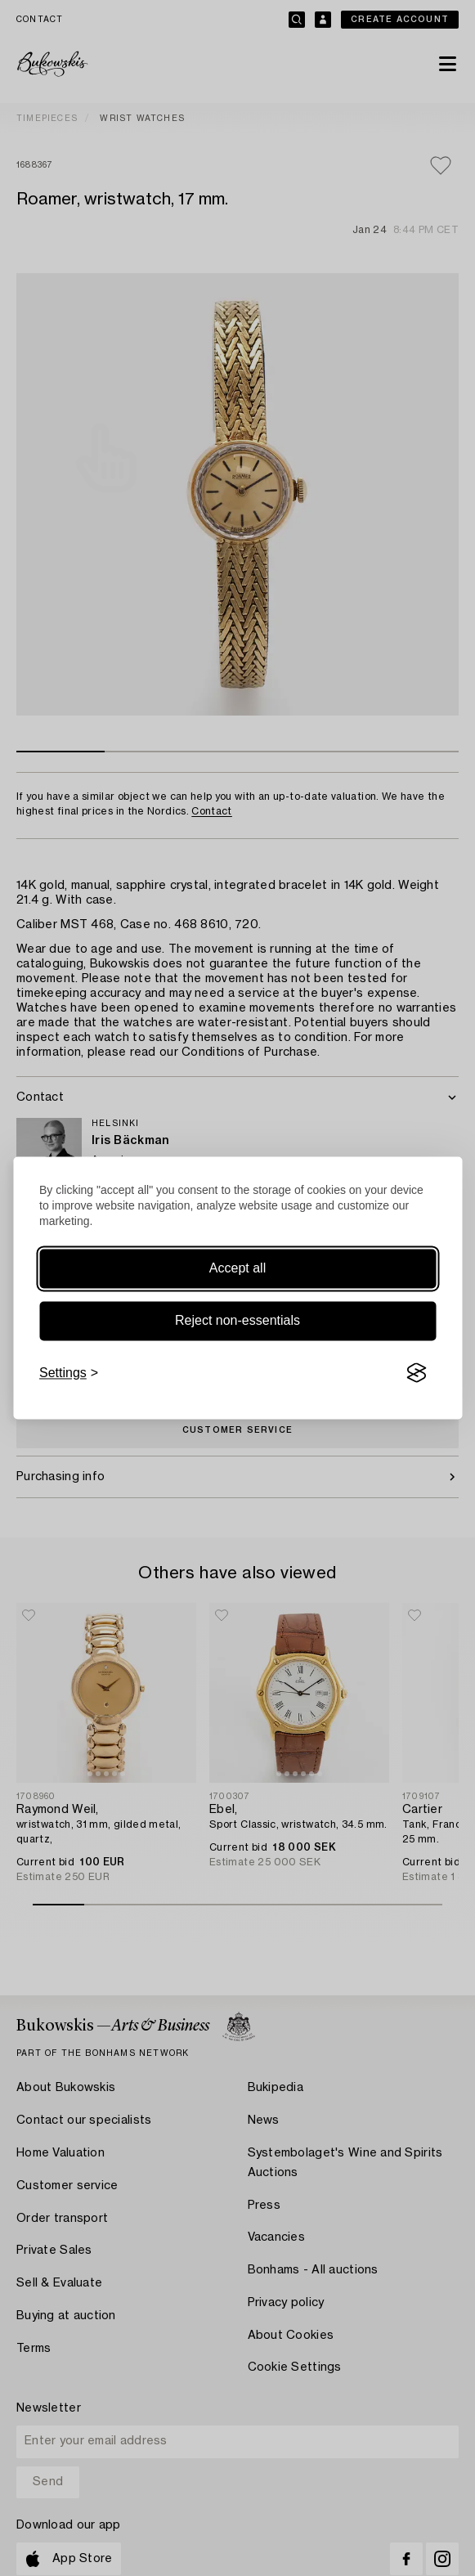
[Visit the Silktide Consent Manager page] (416, 1373)
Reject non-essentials (237, 1320)
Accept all (237, 1268)
